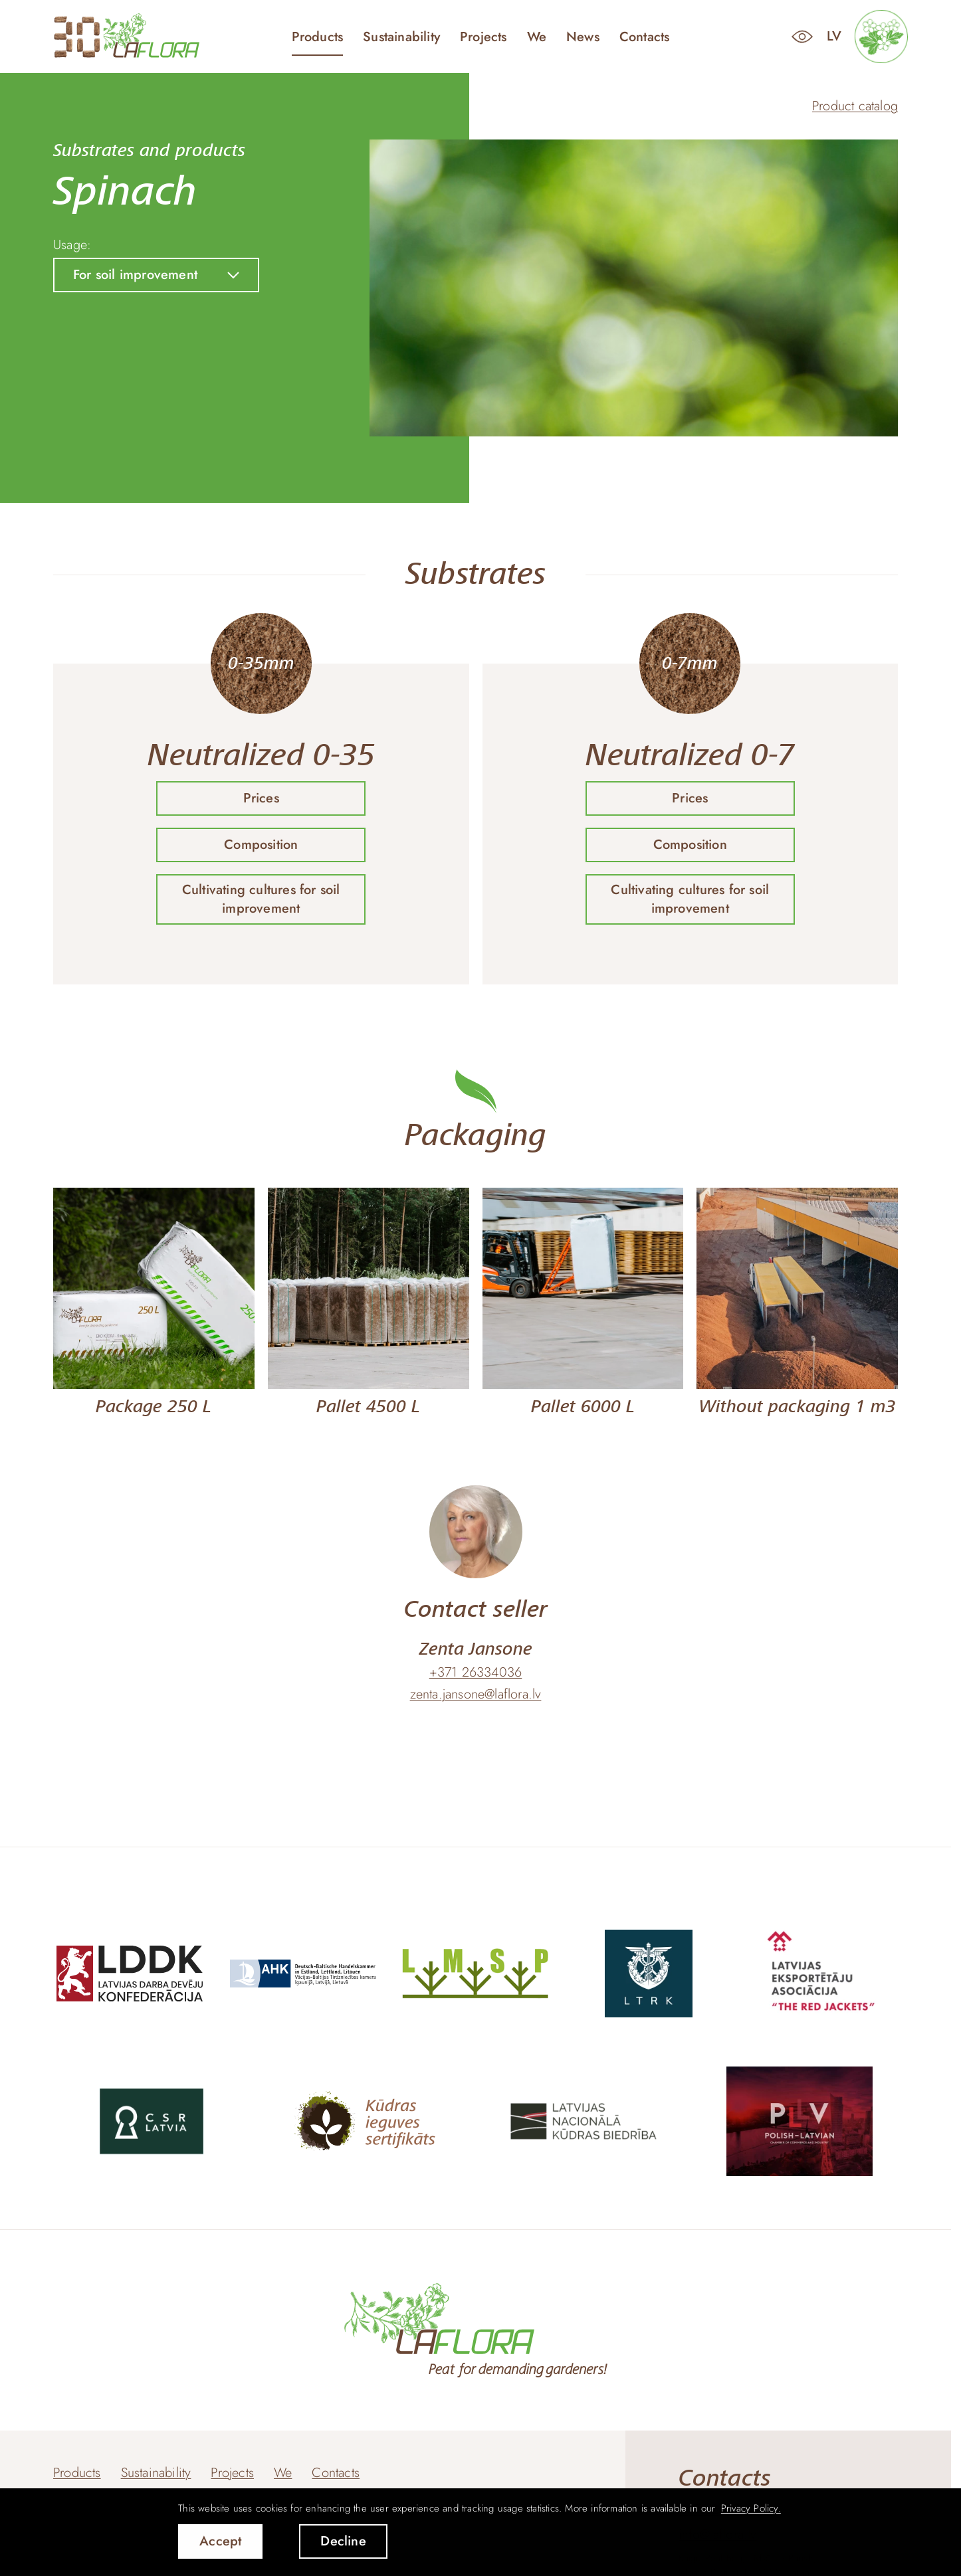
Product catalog (855, 106)
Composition (261, 844)
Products (318, 37)
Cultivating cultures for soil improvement (261, 899)
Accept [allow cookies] (220, 2541)
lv (834, 36)
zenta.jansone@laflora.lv (476, 1694)
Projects (483, 37)
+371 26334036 (475, 1672)
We (536, 37)
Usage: (72, 245)
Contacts (644, 37)
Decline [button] (343, 2541)
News (582, 37)
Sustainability (401, 37)
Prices (261, 798)
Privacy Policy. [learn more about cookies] (751, 2508)
